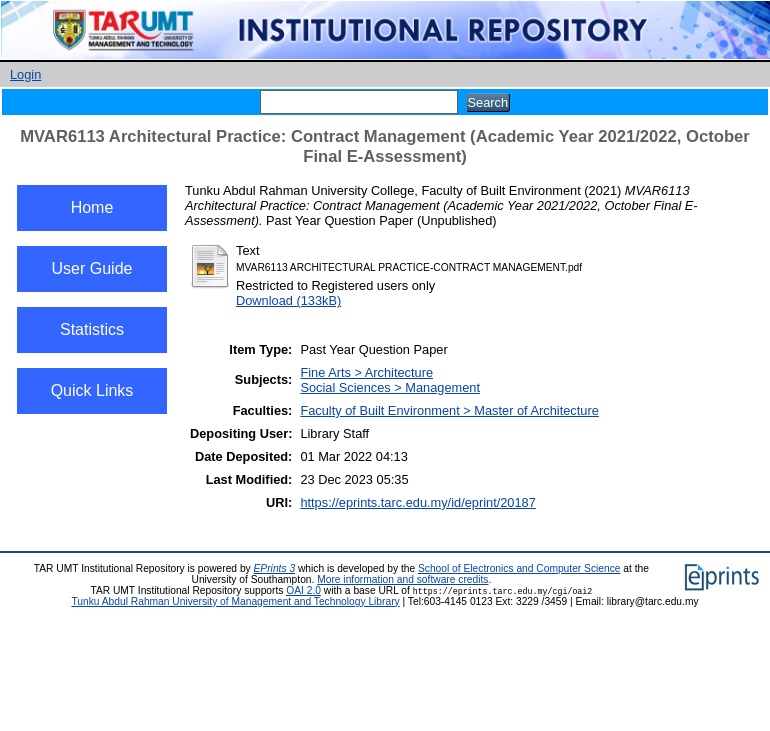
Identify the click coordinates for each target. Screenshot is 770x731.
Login (25, 74)
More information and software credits (402, 579)
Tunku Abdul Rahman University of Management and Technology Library (235, 601)
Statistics (92, 329)
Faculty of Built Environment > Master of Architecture (449, 410)
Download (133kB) (288, 300)
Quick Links (92, 390)
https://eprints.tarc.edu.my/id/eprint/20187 (417, 502)
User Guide (92, 268)
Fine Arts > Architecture (366, 372)
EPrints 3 (275, 568)
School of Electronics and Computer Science (519, 568)
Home (92, 207)
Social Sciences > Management (390, 387)
